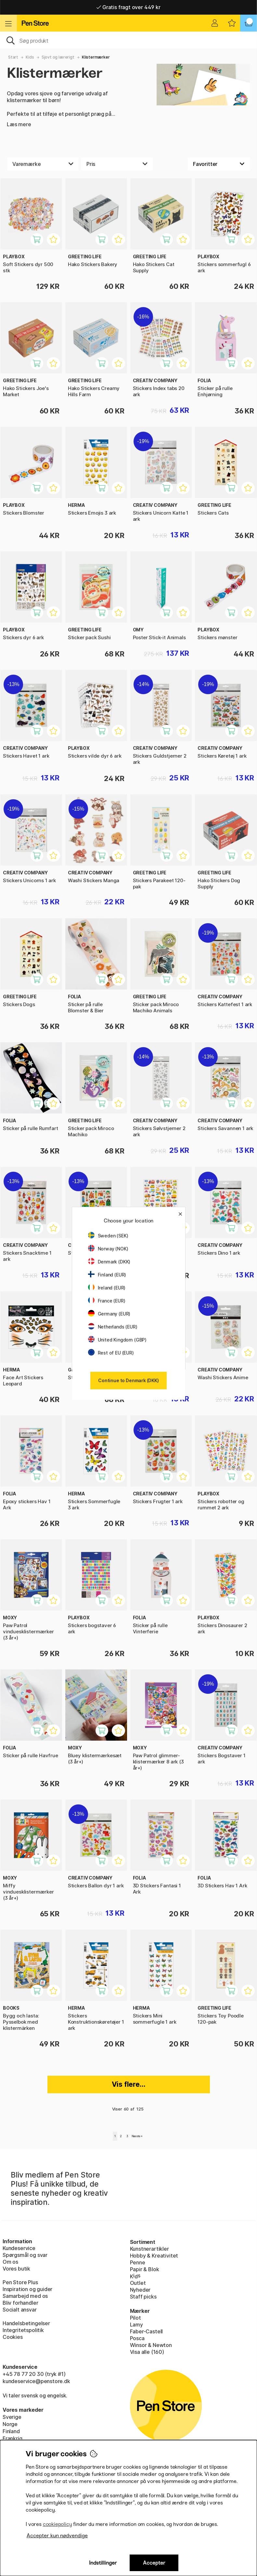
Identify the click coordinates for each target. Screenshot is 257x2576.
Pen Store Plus (20, 2282)
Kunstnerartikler (149, 2249)
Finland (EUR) (107, 1274)
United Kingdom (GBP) (117, 1339)
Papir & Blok (144, 2269)
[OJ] (128, 40)
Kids (30, 57)
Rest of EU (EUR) (111, 1352)
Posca (137, 2338)
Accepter (154, 2563)
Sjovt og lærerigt (58, 57)
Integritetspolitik (23, 2330)
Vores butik (16, 2268)
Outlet (138, 2283)
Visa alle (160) (147, 2352)
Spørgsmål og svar (25, 2255)
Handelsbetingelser (26, 2323)
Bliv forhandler (20, 2303)
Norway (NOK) (108, 1248)
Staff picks (143, 2296)
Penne (137, 2262)
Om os (10, 2262)
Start (13, 57)
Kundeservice (19, 2248)
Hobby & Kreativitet (154, 2255)
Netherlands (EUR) (112, 1326)
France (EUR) (106, 1300)
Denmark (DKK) (109, 1261)
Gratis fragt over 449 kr (128, 7)
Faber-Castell (146, 2331)
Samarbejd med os (25, 2296)
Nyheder (140, 2289)
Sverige (12, 2417)
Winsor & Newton (151, 2345)
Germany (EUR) (109, 1313)
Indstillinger (103, 2563)
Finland (11, 2431)
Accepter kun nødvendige (57, 2535)
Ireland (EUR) (107, 1287)
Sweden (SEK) (108, 1235)
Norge (10, 2424)
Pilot (135, 2317)
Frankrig (12, 2438)
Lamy (136, 2324)
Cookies (13, 2337)
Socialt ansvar (20, 2309)
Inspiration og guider (27, 2289)
